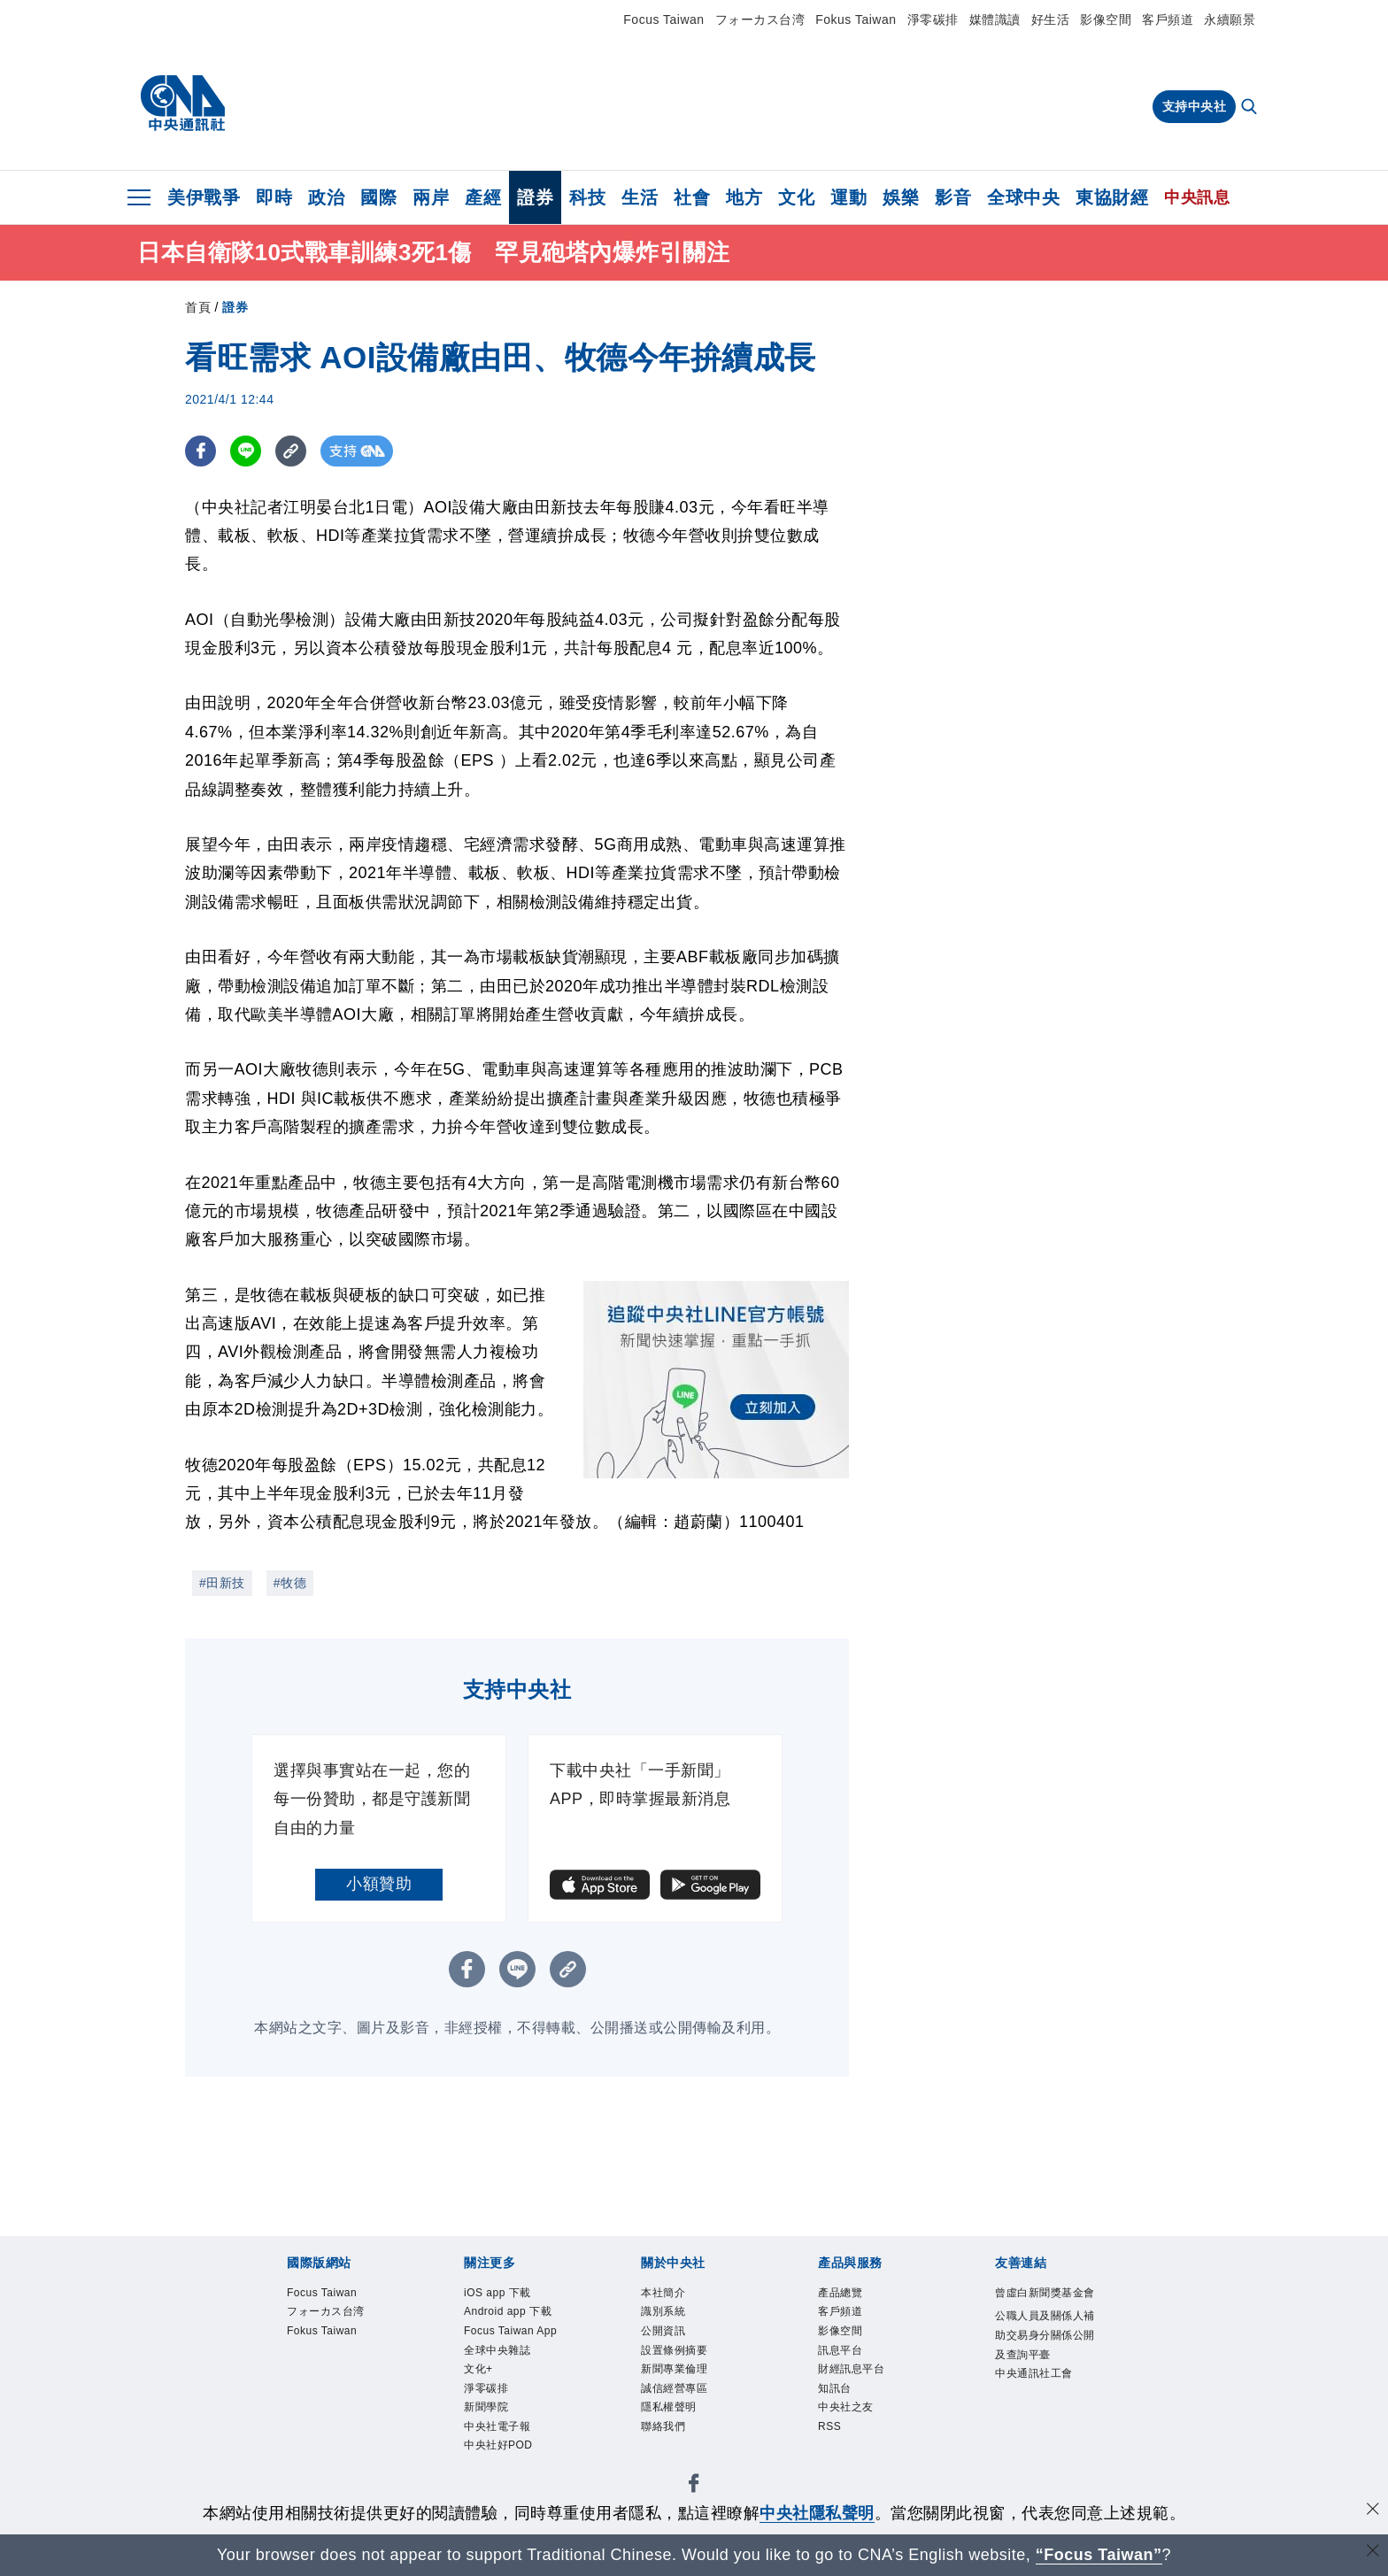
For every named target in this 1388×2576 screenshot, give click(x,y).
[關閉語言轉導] (1373, 2552)
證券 (535, 197)
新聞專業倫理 (677, 2373)
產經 (483, 197)
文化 (796, 197)
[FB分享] (200, 451)
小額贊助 (379, 1884)
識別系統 (665, 2312)
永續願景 (1229, 19)
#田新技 (222, 1583)
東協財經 (1112, 197)
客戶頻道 (1167, 19)
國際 (378, 197)
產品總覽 (842, 2293)
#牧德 (290, 1583)
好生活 (1050, 19)
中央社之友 (848, 2413)
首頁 (198, 307)
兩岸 (431, 197)
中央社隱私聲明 (817, 2513)
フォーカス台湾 (760, 19)
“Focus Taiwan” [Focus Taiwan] (1099, 2555)
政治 (326, 197)
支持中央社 (1194, 106)
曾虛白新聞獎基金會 (1043, 2303)
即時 (274, 197)
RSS (830, 2434)
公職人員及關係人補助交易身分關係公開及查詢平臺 (1043, 2356)
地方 (744, 197)
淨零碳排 (933, 19)
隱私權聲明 (671, 2413)
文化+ (479, 2373)
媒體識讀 (995, 19)
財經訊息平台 (854, 2373)
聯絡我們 (665, 2434)
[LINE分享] (245, 451)
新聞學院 (488, 2413)
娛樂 (901, 197)
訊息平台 (842, 2353)
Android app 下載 (511, 2312)
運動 (848, 197)
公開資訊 (665, 2333)
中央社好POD (501, 2453)
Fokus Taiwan (855, 19)
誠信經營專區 (677, 2393)
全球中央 (1023, 197)
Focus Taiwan (663, 19)
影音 (953, 197)
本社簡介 (665, 2293)
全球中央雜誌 (500, 2353)
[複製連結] (290, 451)
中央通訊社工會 (1037, 2397)
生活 (639, 197)
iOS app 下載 (500, 2293)
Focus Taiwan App (514, 2333)
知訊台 (836, 2393)
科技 (587, 197)
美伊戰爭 (203, 197)
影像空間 (1105, 19)
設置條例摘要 (677, 2353)
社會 (692, 197)
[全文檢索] (1251, 108)
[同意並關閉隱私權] (1373, 2511)
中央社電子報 (500, 2434)
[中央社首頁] (183, 103)
